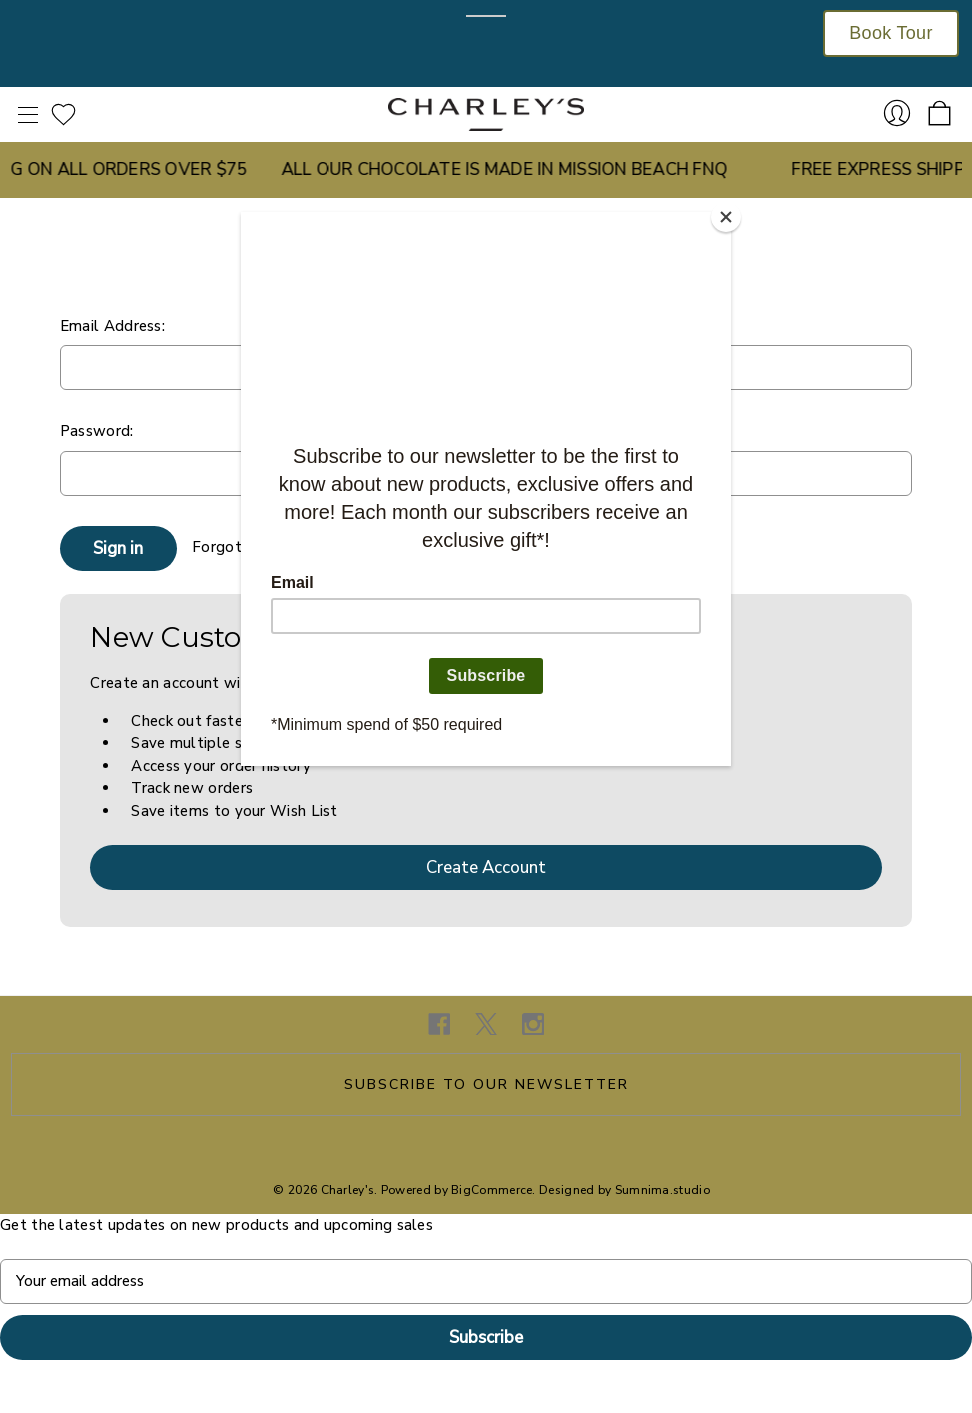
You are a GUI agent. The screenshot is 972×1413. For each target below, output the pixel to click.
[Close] (726, 217)
